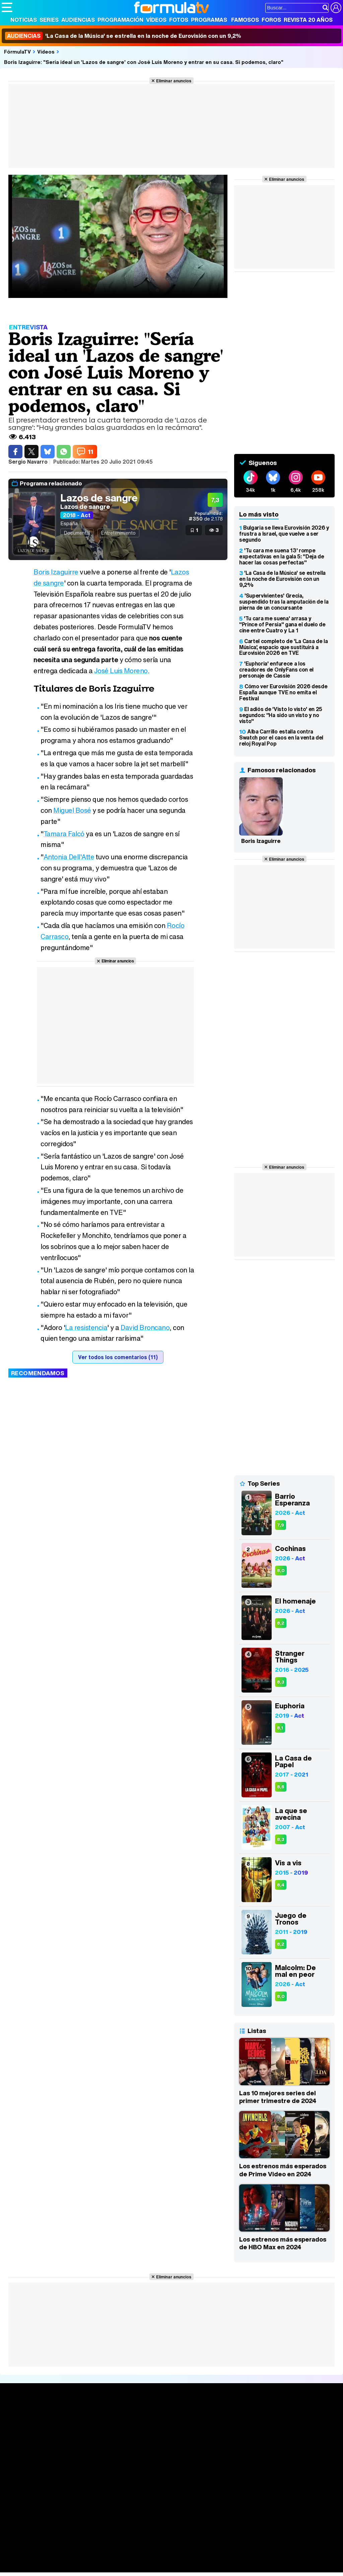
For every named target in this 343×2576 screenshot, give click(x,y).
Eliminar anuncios (173, 81)
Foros (271, 20)
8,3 (280, 1682)
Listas (79, 2430)
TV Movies (85, 2437)
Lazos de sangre (99, 497)
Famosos (245, 20)
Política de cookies (144, 2493)
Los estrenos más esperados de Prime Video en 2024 (282, 2170)
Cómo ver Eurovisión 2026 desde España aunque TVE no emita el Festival (283, 692)
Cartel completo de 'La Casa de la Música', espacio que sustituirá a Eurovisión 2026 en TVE (283, 647)
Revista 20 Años (308, 20)
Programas (209, 20)
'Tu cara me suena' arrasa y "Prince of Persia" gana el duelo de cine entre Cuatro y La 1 (282, 624)
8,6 (280, 1787)
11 (90, 451)
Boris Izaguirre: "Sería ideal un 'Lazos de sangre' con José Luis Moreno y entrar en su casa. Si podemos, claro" (143, 62)
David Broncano (145, 1327)
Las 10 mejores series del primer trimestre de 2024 (277, 2097)
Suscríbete (288, 2440)
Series (49, 20)
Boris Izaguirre (55, 572)
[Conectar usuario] (336, 7)
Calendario (85, 2423)
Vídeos (156, 20)
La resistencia (86, 1327)
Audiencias (78, 20)
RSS (275, 2493)
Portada (18, 2415)
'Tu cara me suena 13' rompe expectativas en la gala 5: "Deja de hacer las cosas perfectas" (281, 556)
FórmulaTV (17, 51)
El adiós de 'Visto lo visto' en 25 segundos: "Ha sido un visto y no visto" (280, 715)
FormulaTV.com (19, 2505)
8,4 (280, 1885)
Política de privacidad (95, 2493)
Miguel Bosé (72, 810)
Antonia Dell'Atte (69, 857)
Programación (120, 20)
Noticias (23, 20)
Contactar (255, 2493)
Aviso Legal (55, 2493)
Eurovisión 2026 (225, 2435)
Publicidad (228, 2493)
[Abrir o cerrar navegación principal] (7, 7)
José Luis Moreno (121, 671)
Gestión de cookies (191, 2493)
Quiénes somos (20, 2493)
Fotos (178, 20)
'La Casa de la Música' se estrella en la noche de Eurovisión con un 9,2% (123, 36)
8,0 (281, 1570)
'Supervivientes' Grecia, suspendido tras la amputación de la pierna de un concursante (284, 602)
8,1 (280, 1728)
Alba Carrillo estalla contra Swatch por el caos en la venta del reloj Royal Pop (281, 737)
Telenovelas (224, 2446)
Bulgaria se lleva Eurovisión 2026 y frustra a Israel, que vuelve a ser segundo (284, 534)
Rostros (283, 2415)
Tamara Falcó (64, 834)
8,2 (280, 1623)
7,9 (280, 1525)
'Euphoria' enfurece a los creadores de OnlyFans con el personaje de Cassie (276, 669)
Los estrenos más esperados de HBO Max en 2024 (282, 2243)
